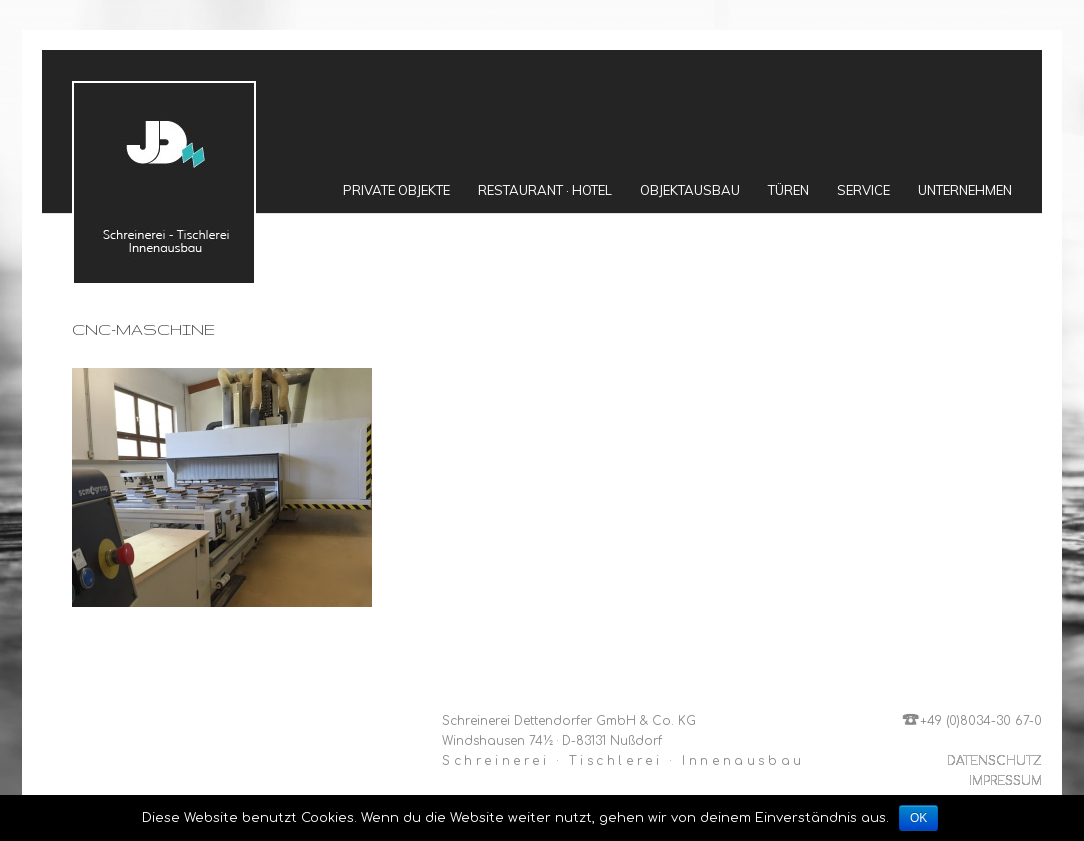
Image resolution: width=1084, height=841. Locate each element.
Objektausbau (690, 190)
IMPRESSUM (1005, 781)
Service (863, 190)
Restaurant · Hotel (545, 190)
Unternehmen (965, 190)
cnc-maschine (143, 329)
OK (918, 818)
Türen (788, 190)
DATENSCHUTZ (994, 761)
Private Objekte (396, 190)
